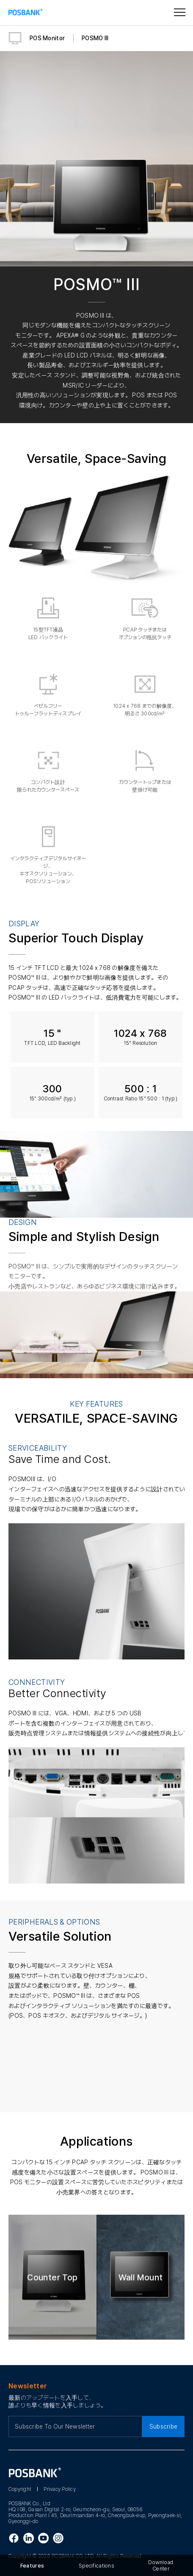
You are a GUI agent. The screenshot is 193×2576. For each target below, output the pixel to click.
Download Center (160, 2565)
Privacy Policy (59, 2489)
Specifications (96, 2565)
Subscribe (163, 2426)
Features (32, 2565)
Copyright (19, 2489)
